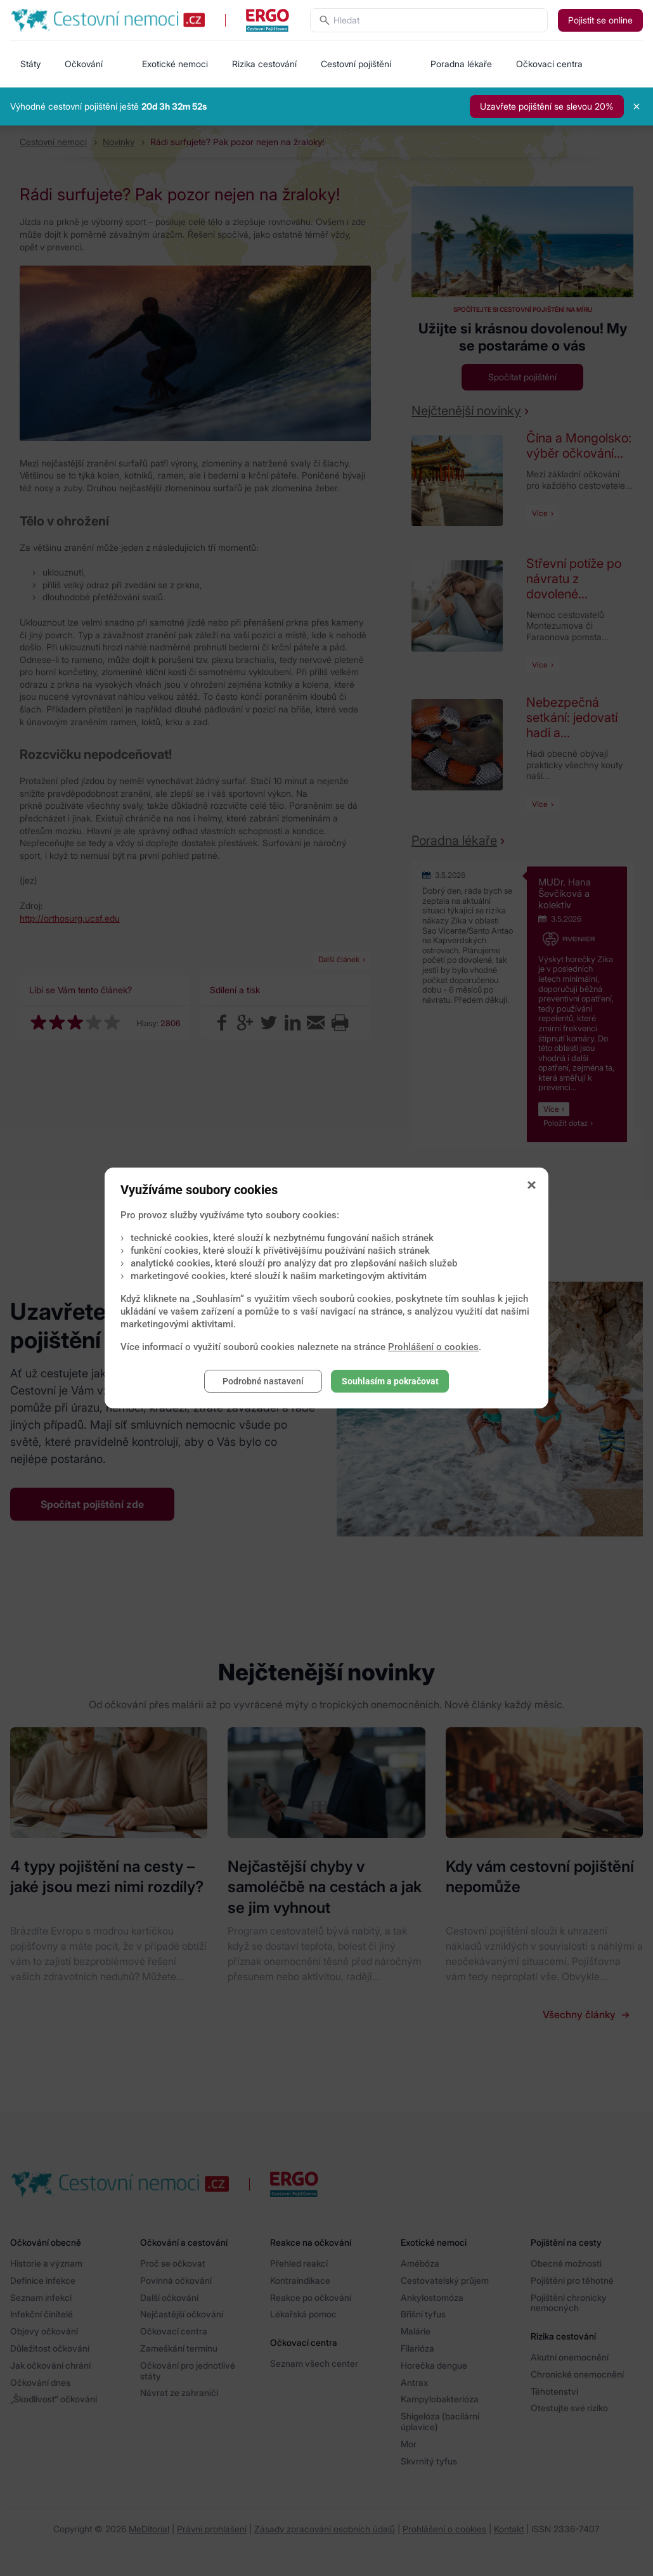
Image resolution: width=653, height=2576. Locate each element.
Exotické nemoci (175, 63)
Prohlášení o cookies (433, 1347)
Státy (30, 63)
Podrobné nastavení (263, 1381)
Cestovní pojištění (356, 63)
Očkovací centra (549, 63)
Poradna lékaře (461, 63)
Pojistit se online (600, 20)
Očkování (84, 63)
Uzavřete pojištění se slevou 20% (547, 106)
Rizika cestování (264, 63)
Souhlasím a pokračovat (390, 1381)
